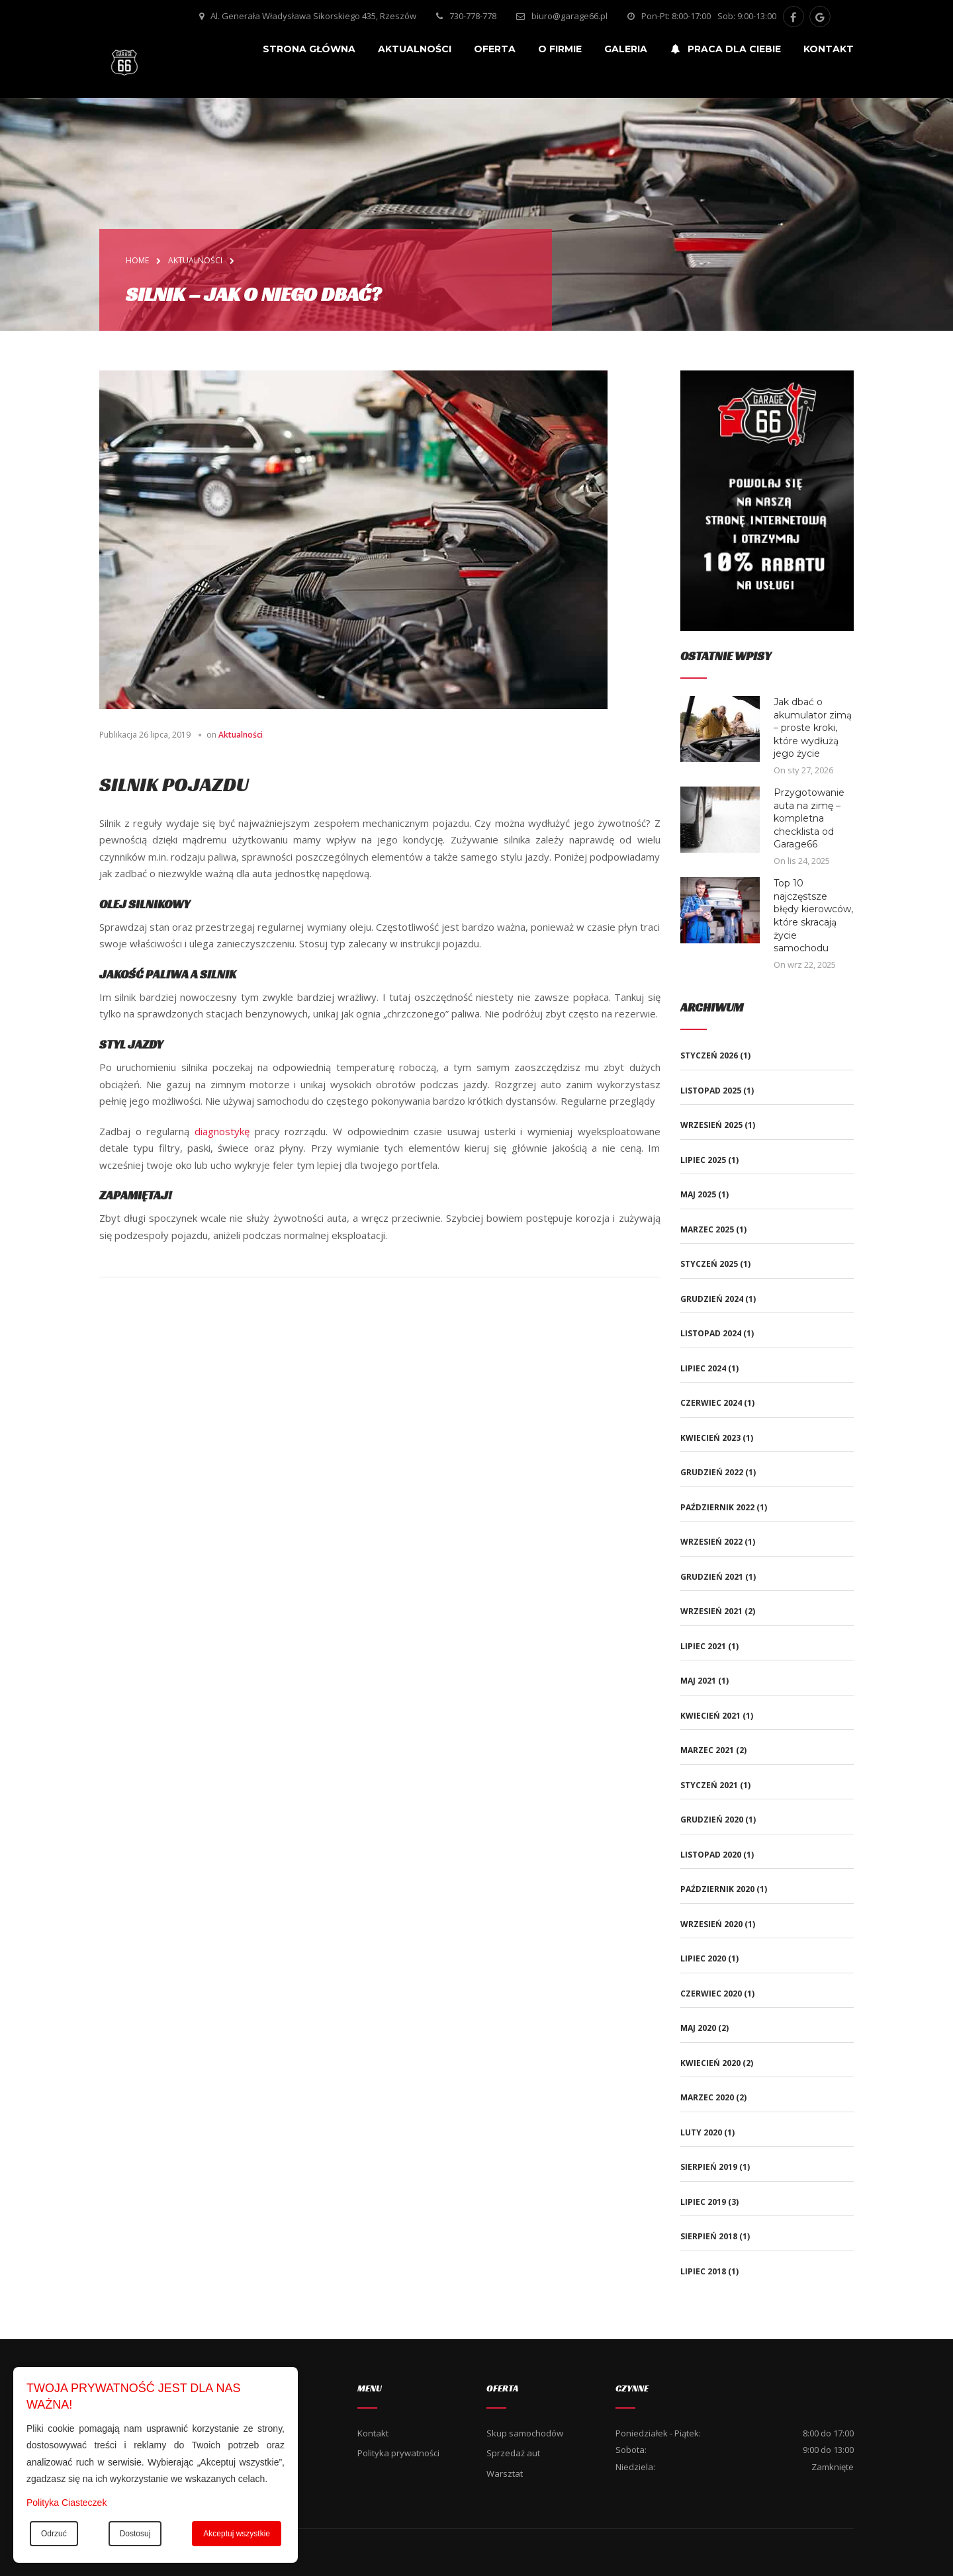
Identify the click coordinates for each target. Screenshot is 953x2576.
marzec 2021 (707, 1750)
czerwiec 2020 (711, 1993)
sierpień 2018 (708, 2236)
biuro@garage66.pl (569, 16)
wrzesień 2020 (711, 1924)
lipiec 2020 (703, 1958)
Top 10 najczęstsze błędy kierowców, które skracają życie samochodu (813, 915)
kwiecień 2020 (710, 2063)
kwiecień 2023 (710, 1437)
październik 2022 (717, 1507)
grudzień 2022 (711, 1472)
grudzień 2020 (711, 1819)
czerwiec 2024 (711, 1402)
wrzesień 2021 (711, 1611)
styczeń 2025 (709, 1263)
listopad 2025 (710, 1090)
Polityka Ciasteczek (66, 2502)
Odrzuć (54, 2533)
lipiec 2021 (703, 1646)
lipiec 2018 (703, 2271)
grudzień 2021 (711, 1576)
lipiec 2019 (703, 2202)
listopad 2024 (710, 1333)
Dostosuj (135, 2533)
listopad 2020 (710, 1854)
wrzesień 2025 (711, 1125)
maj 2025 (698, 1194)
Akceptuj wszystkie (236, 2533)
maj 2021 (698, 1680)
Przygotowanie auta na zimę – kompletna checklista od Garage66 (809, 818)
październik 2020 (717, 1889)
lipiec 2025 (703, 1160)
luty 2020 (701, 2132)
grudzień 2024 (711, 1299)
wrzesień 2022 (711, 1541)
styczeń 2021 (709, 1785)
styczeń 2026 (709, 1055)
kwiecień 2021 (710, 1715)
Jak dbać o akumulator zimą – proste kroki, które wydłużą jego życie (813, 727)
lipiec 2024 (703, 1368)
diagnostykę (222, 1131)
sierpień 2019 (708, 2166)
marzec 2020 (707, 2097)
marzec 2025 (707, 1229)
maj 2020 (698, 2028)
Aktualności (240, 734)
